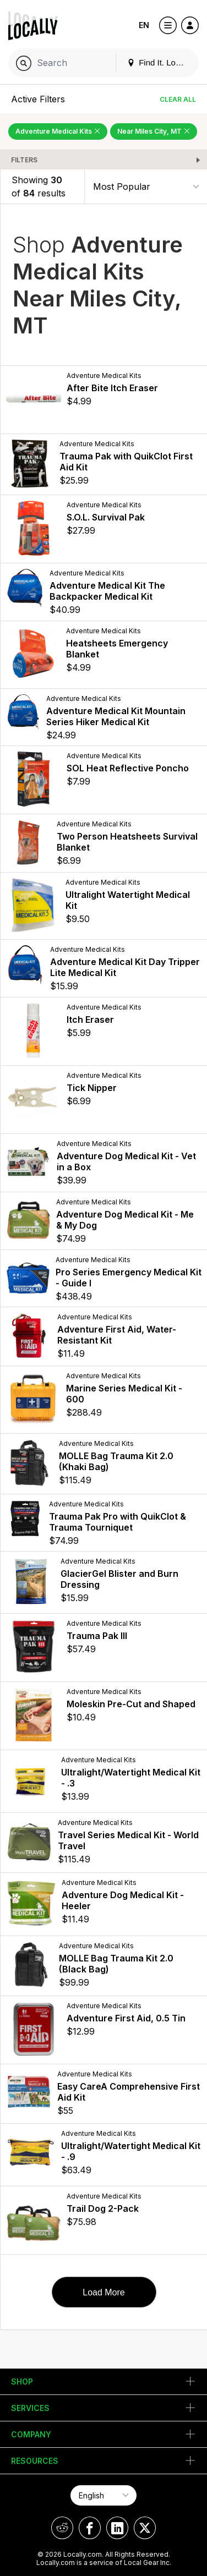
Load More (104, 2292)
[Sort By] (146, 186)
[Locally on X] (145, 2528)
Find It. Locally (159, 62)
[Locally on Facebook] (90, 2528)
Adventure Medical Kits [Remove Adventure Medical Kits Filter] (57, 131)
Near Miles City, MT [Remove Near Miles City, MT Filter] (153, 131)
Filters (24, 160)
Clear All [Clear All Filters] (178, 99)
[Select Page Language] (103, 2495)
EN (144, 25)
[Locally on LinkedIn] (117, 2528)
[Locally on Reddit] (62, 2528)
